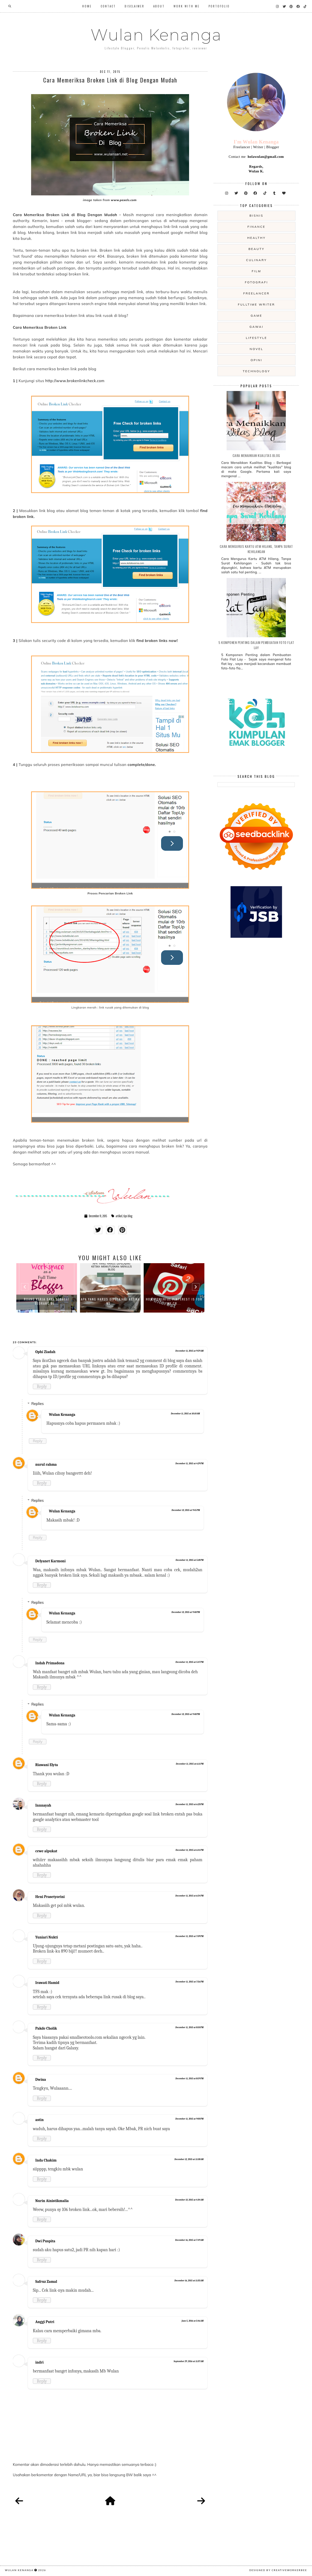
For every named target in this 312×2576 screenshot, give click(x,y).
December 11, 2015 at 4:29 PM (190, 1463)
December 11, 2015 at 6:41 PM (189, 1850)
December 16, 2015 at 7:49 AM (189, 2240)
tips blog (127, 1216)
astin (39, 2120)
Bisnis (256, 215)
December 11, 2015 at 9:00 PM (190, 2119)
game (256, 315)
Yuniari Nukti (46, 1937)
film (256, 271)
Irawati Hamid (47, 1982)
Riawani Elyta (46, 1765)
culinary (256, 260)
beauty (256, 249)
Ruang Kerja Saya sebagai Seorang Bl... (46, 1301)
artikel (119, 1216)
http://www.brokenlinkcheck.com (75, 380)
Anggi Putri (44, 2322)
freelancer (256, 293)
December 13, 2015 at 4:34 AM (189, 2200)
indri (39, 2362)
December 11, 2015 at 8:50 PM (190, 2027)
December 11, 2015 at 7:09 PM (190, 1936)
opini (256, 360)
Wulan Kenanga (156, 34)
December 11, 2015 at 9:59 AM (190, 1351)
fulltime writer (256, 304)
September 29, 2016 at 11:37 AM (189, 2361)
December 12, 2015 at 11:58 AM (189, 2159)
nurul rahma (46, 1464)
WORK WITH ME (187, 6)
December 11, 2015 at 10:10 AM (185, 1413)
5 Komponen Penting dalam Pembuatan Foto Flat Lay (256, 645)
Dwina (40, 2079)
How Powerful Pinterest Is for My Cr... (174, 1301)
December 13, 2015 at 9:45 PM (186, 1510)
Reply (42, 1386)
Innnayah (43, 1805)
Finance (257, 226)
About (159, 6)
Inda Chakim (46, 2160)
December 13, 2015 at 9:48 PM (186, 1612)
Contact (108, 6)
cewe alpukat (46, 1851)
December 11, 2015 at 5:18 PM (190, 1560)
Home (87, 6)
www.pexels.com (124, 200)
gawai (257, 327)
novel (256, 349)
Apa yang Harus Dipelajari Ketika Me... (110, 1301)
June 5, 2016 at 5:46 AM (193, 2321)
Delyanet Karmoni (50, 1561)
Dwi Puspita (45, 2241)
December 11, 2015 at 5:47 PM (190, 1662)
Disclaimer (134, 6)
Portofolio (219, 6)
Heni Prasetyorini (50, 1897)
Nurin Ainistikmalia (52, 2201)
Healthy (256, 238)
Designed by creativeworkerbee (278, 2570)
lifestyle (256, 338)
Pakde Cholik (46, 2028)
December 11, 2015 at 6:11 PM (189, 1764)
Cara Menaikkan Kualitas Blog (256, 455)
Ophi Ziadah (45, 1352)
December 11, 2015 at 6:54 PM (190, 1896)
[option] (46, 1288)
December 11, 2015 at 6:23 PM (190, 1804)
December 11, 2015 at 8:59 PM (190, 2078)
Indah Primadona (49, 1663)
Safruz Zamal (46, 2281)
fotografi (256, 282)
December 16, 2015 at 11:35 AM (189, 2280)
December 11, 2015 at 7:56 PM (190, 1981)
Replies (37, 1403)
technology (256, 371)
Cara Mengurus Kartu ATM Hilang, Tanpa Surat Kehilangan (256, 549)
